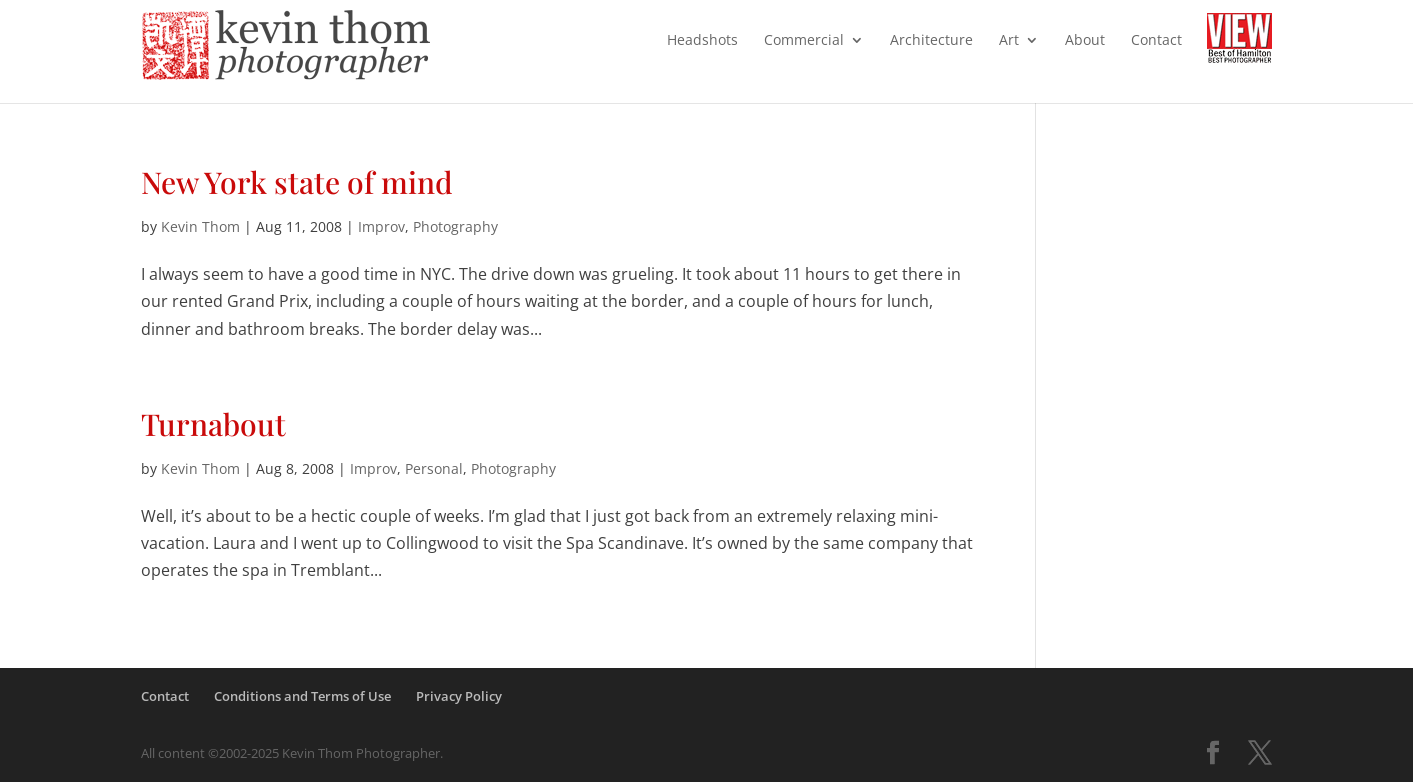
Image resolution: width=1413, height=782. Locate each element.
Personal (434, 468)
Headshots (702, 41)
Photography (455, 226)
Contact (1156, 41)
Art (1009, 41)
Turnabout (213, 424)
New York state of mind (297, 182)
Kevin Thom (200, 226)
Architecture (931, 41)
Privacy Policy (459, 696)
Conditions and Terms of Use (302, 696)
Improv (381, 226)
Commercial (804, 41)
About (1085, 41)
